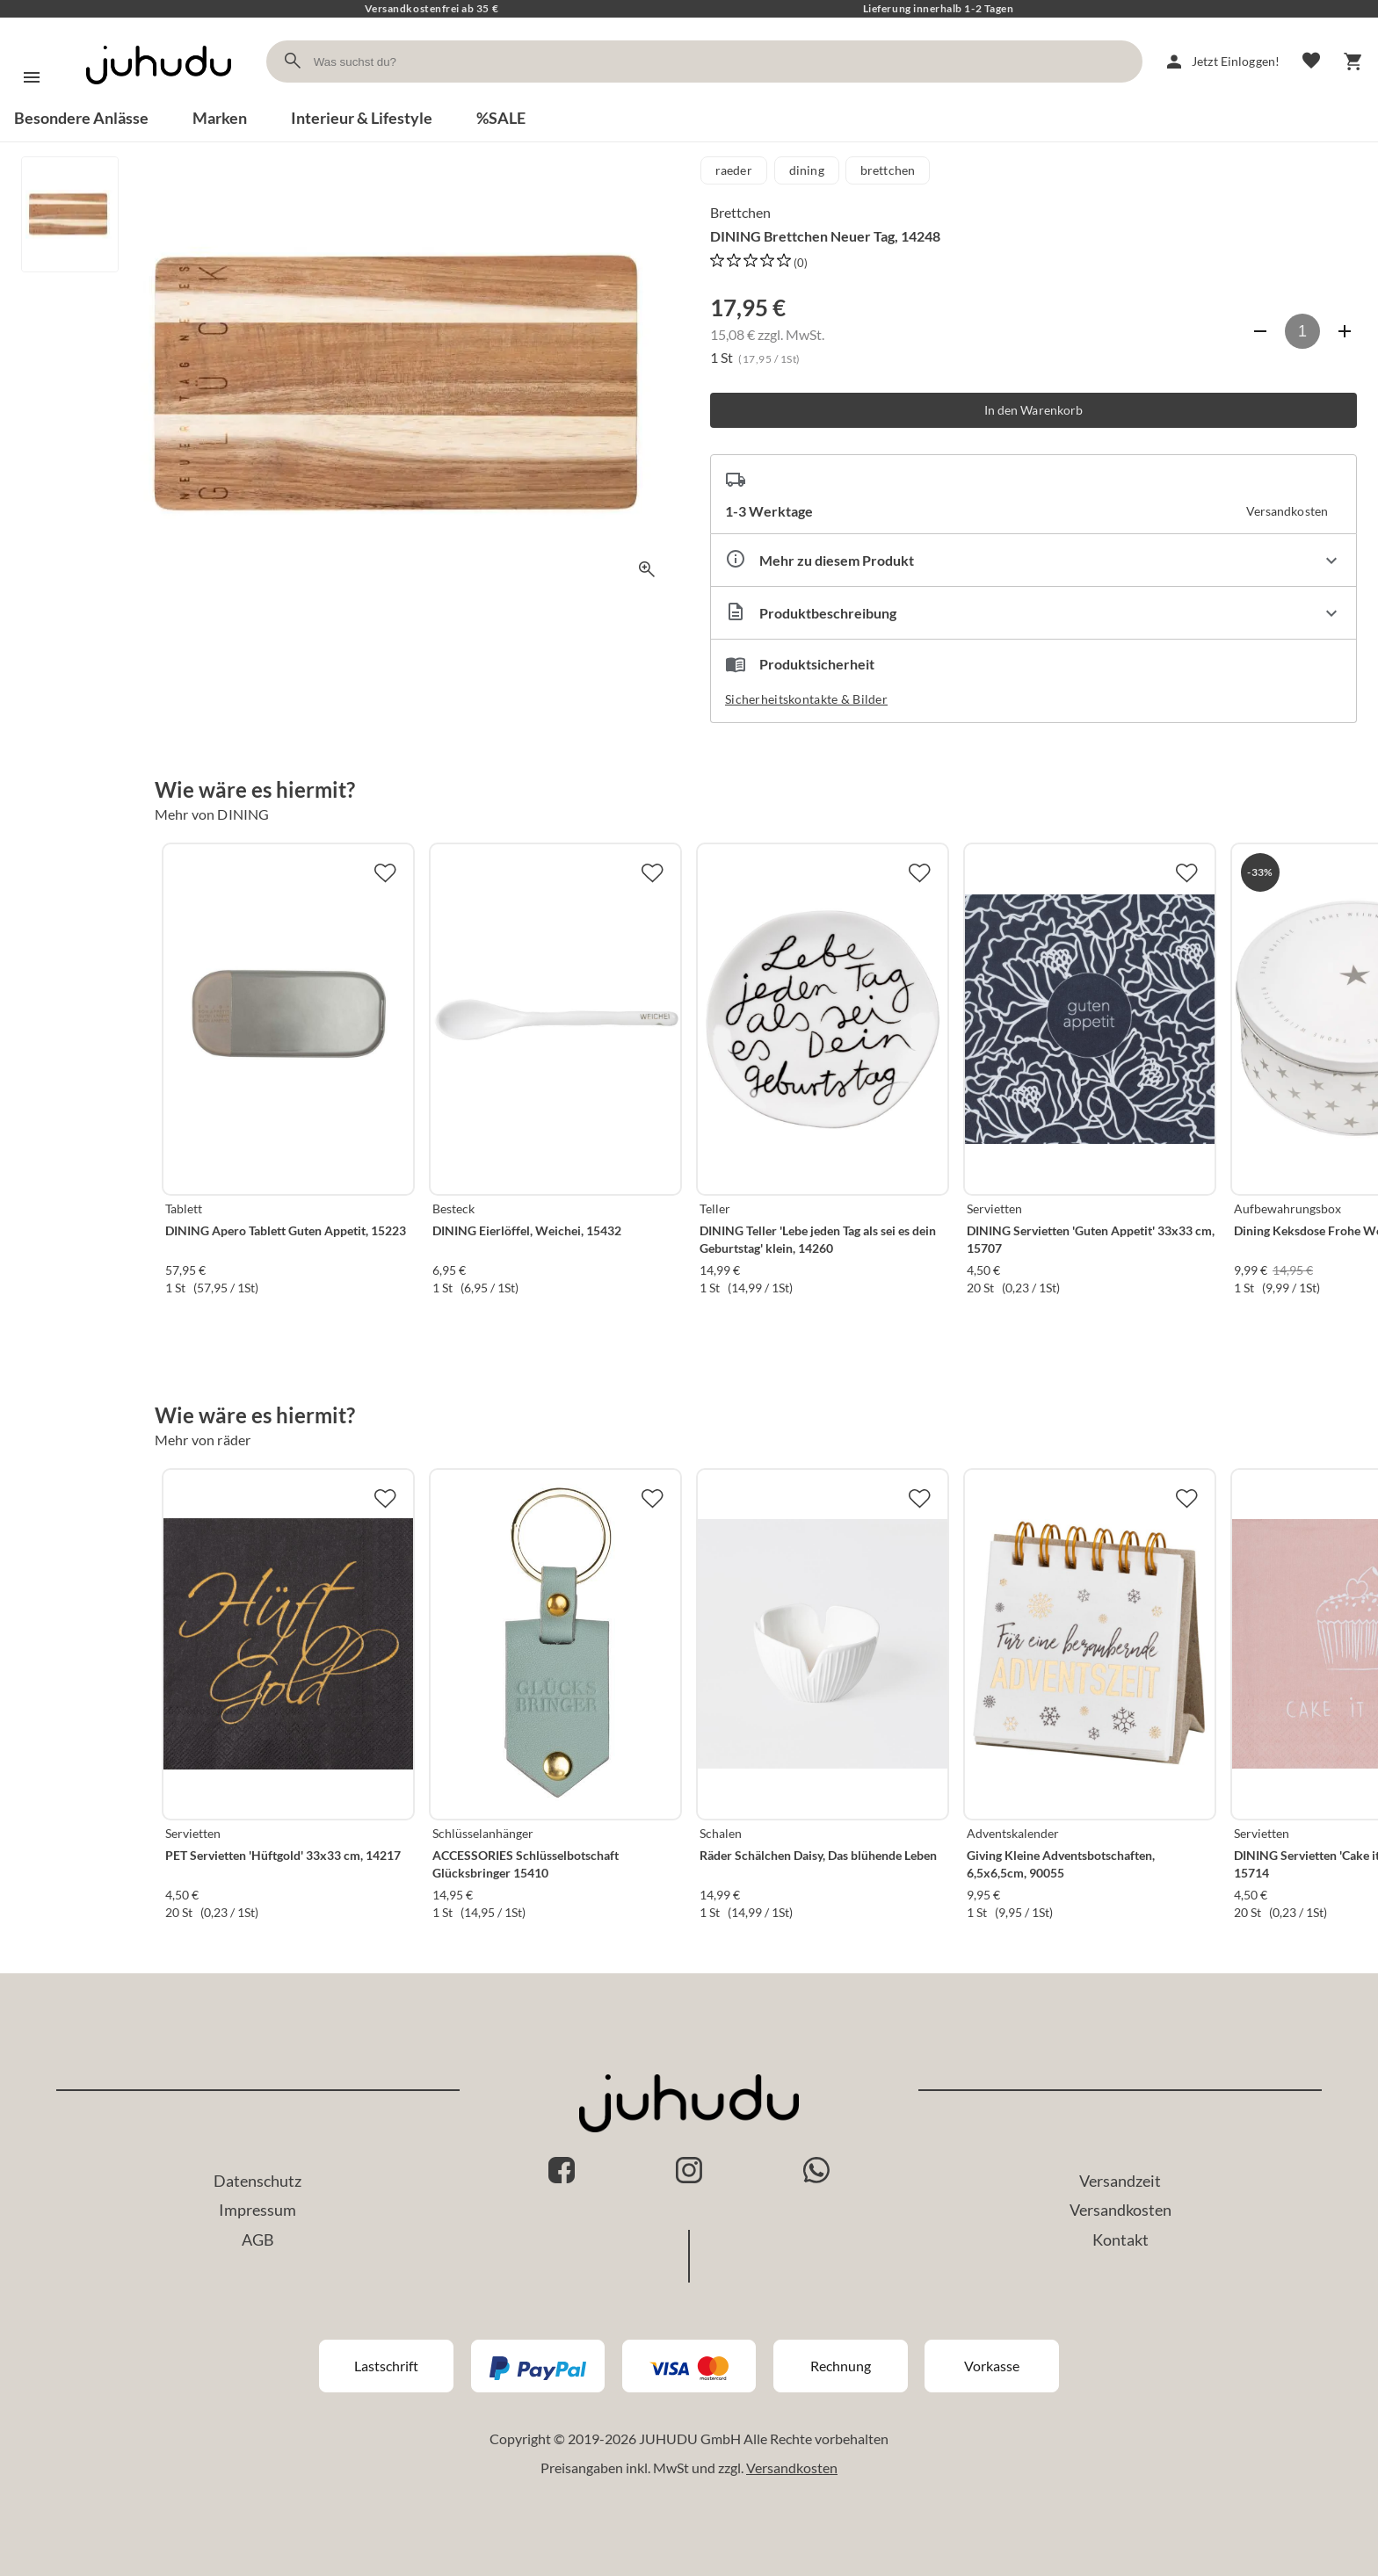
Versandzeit (1120, 2180)
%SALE (501, 117)
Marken (219, 117)
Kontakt (1120, 2239)
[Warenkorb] (1353, 61)
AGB (258, 2239)
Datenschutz (257, 2180)
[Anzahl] (1302, 331)
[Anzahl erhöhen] (1345, 331)
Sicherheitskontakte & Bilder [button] (806, 698)
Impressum (257, 2209)
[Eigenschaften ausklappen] (1033, 560)
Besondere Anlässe (81, 117)
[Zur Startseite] (158, 99)
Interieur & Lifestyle (361, 117)
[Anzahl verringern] (1260, 331)
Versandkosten (1120, 2209)
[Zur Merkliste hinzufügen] (385, 872)
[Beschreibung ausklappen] (1033, 613)
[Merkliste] (1311, 61)
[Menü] (31, 77)
